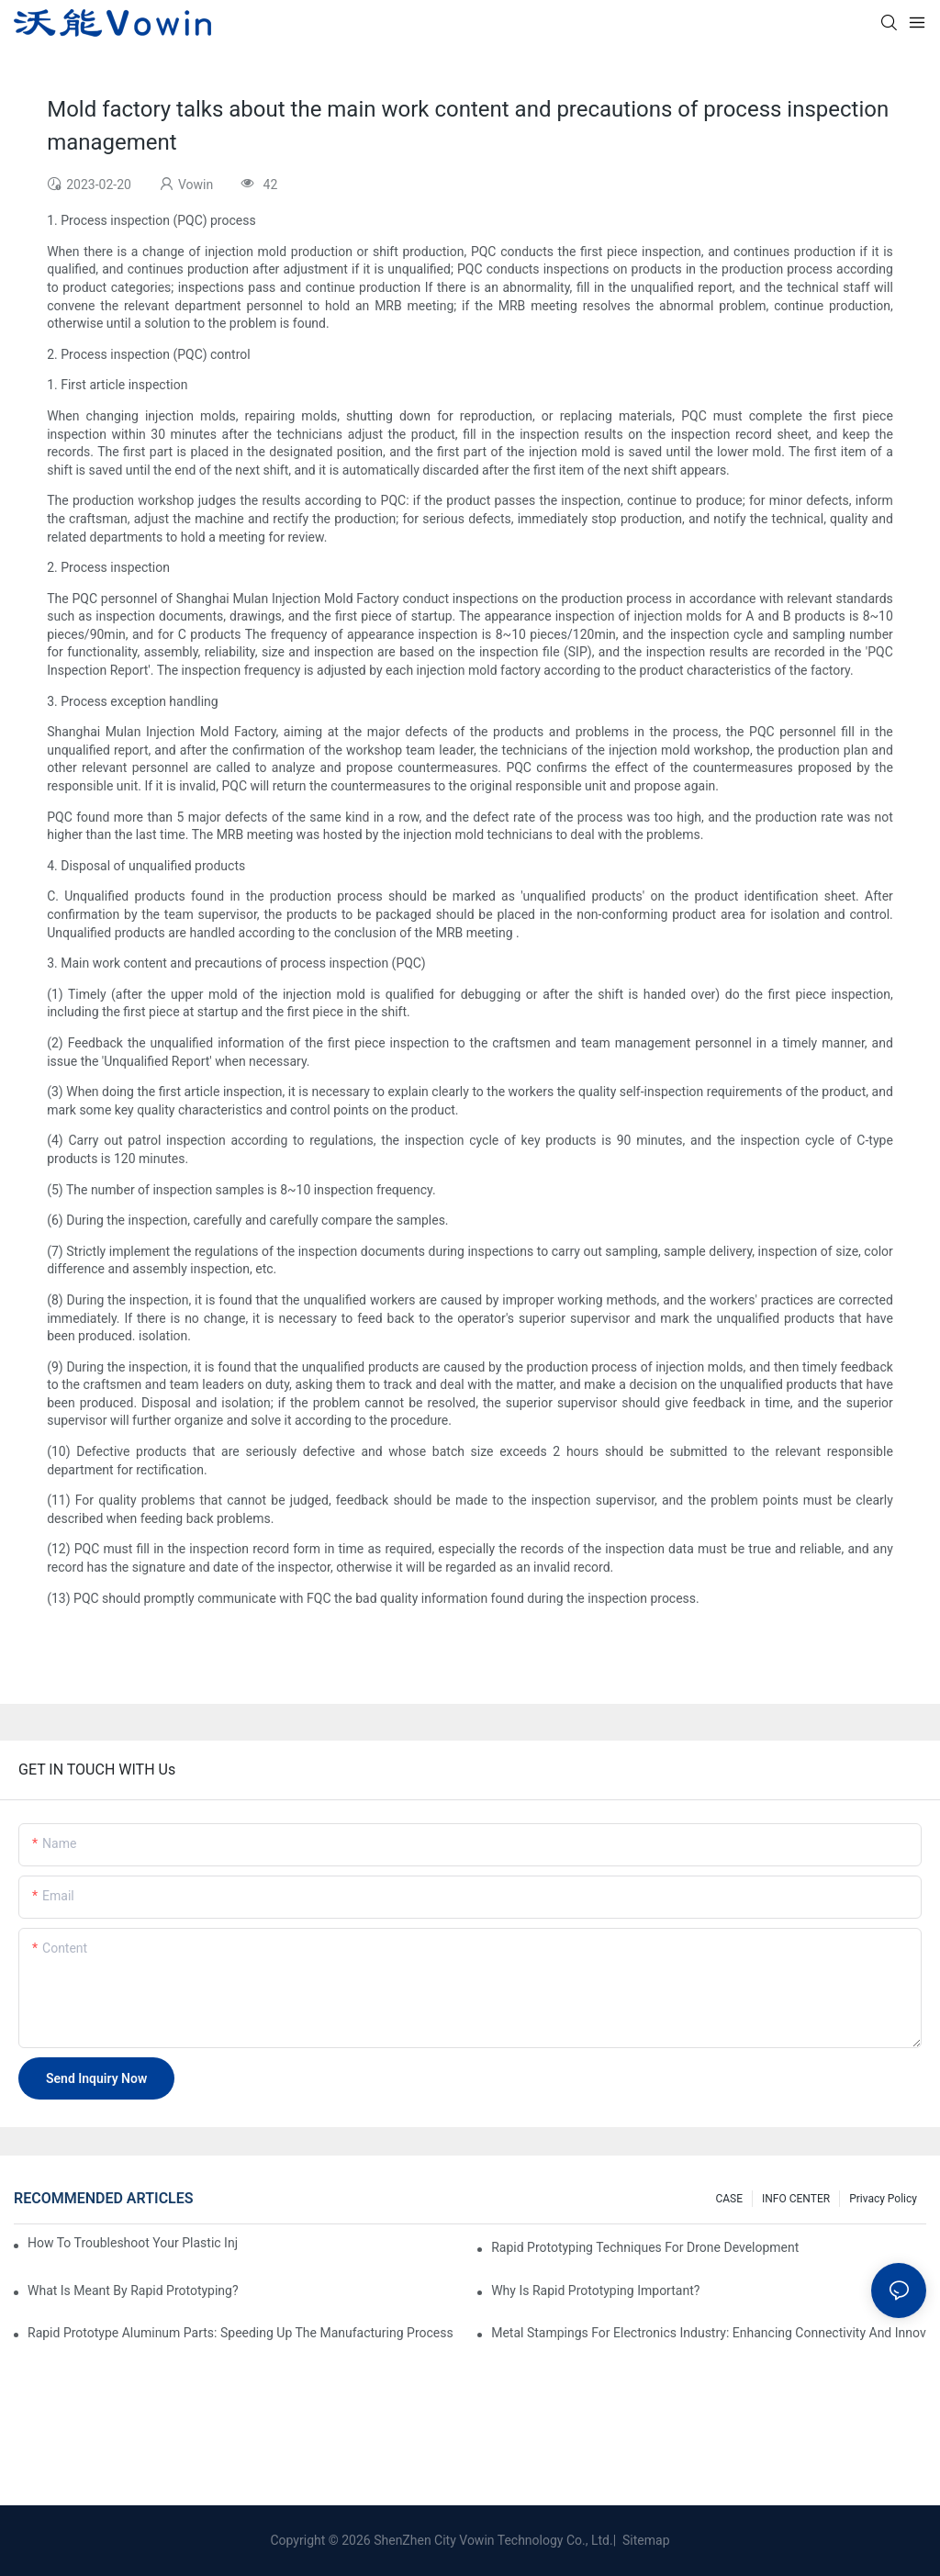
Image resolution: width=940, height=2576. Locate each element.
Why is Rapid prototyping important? (595, 2290)
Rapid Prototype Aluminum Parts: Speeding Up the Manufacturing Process (240, 2332)
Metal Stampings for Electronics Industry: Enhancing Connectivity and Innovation (708, 2332)
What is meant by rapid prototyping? (133, 2290)
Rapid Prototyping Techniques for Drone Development (645, 2247)
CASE (729, 2198)
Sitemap (645, 2540)
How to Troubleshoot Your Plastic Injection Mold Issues (133, 2242)
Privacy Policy (883, 2198)
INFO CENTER (796, 2198)
